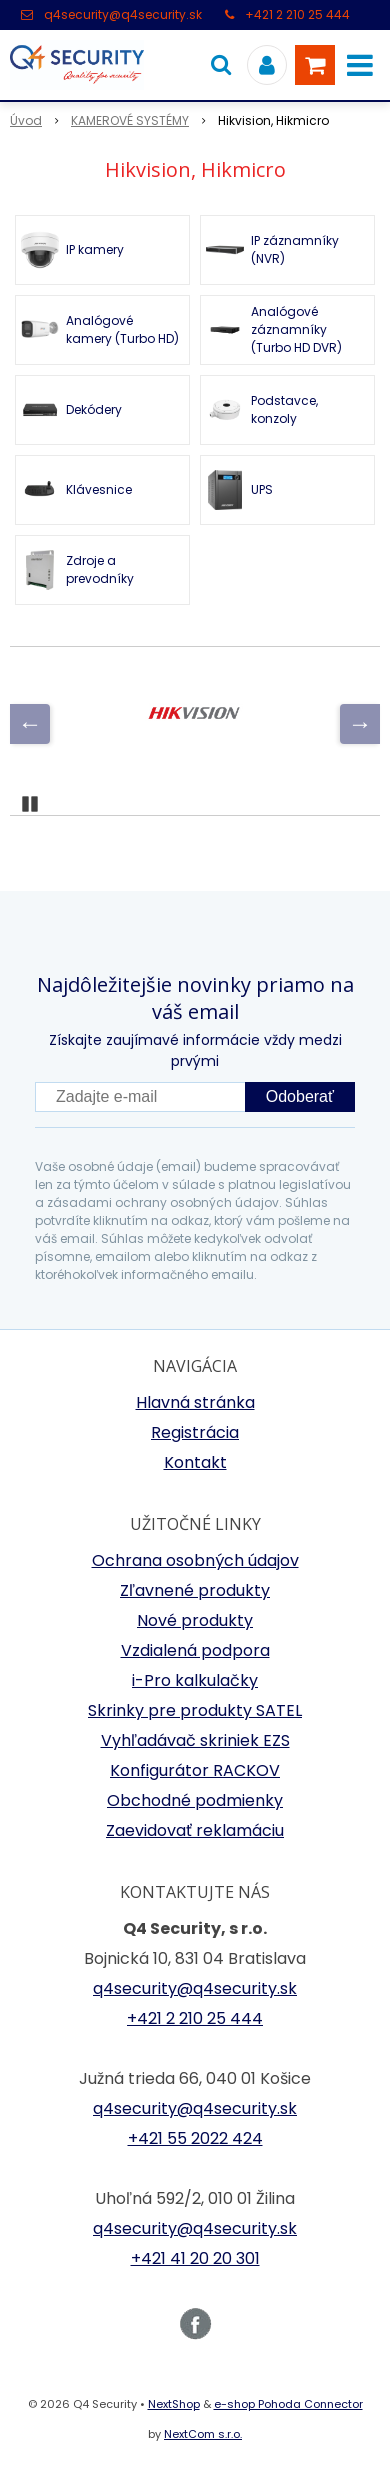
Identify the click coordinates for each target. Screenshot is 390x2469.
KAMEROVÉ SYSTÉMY (130, 120)
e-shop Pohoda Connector (288, 2404)
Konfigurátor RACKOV (195, 1770)
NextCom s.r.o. (203, 2434)
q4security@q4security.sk (123, 14)
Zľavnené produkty (195, 1590)
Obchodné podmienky (195, 1800)
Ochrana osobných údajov (195, 1560)
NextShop (174, 2404)
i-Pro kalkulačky (195, 1680)
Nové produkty (195, 1620)
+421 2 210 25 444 (297, 14)
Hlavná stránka (195, 1402)
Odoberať (300, 1096)
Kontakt (195, 1462)
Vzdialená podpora (195, 1650)
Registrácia (195, 1432)
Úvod (26, 120)
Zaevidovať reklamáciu (195, 1830)
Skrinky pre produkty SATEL (195, 1710)
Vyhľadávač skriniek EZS (195, 1740)
